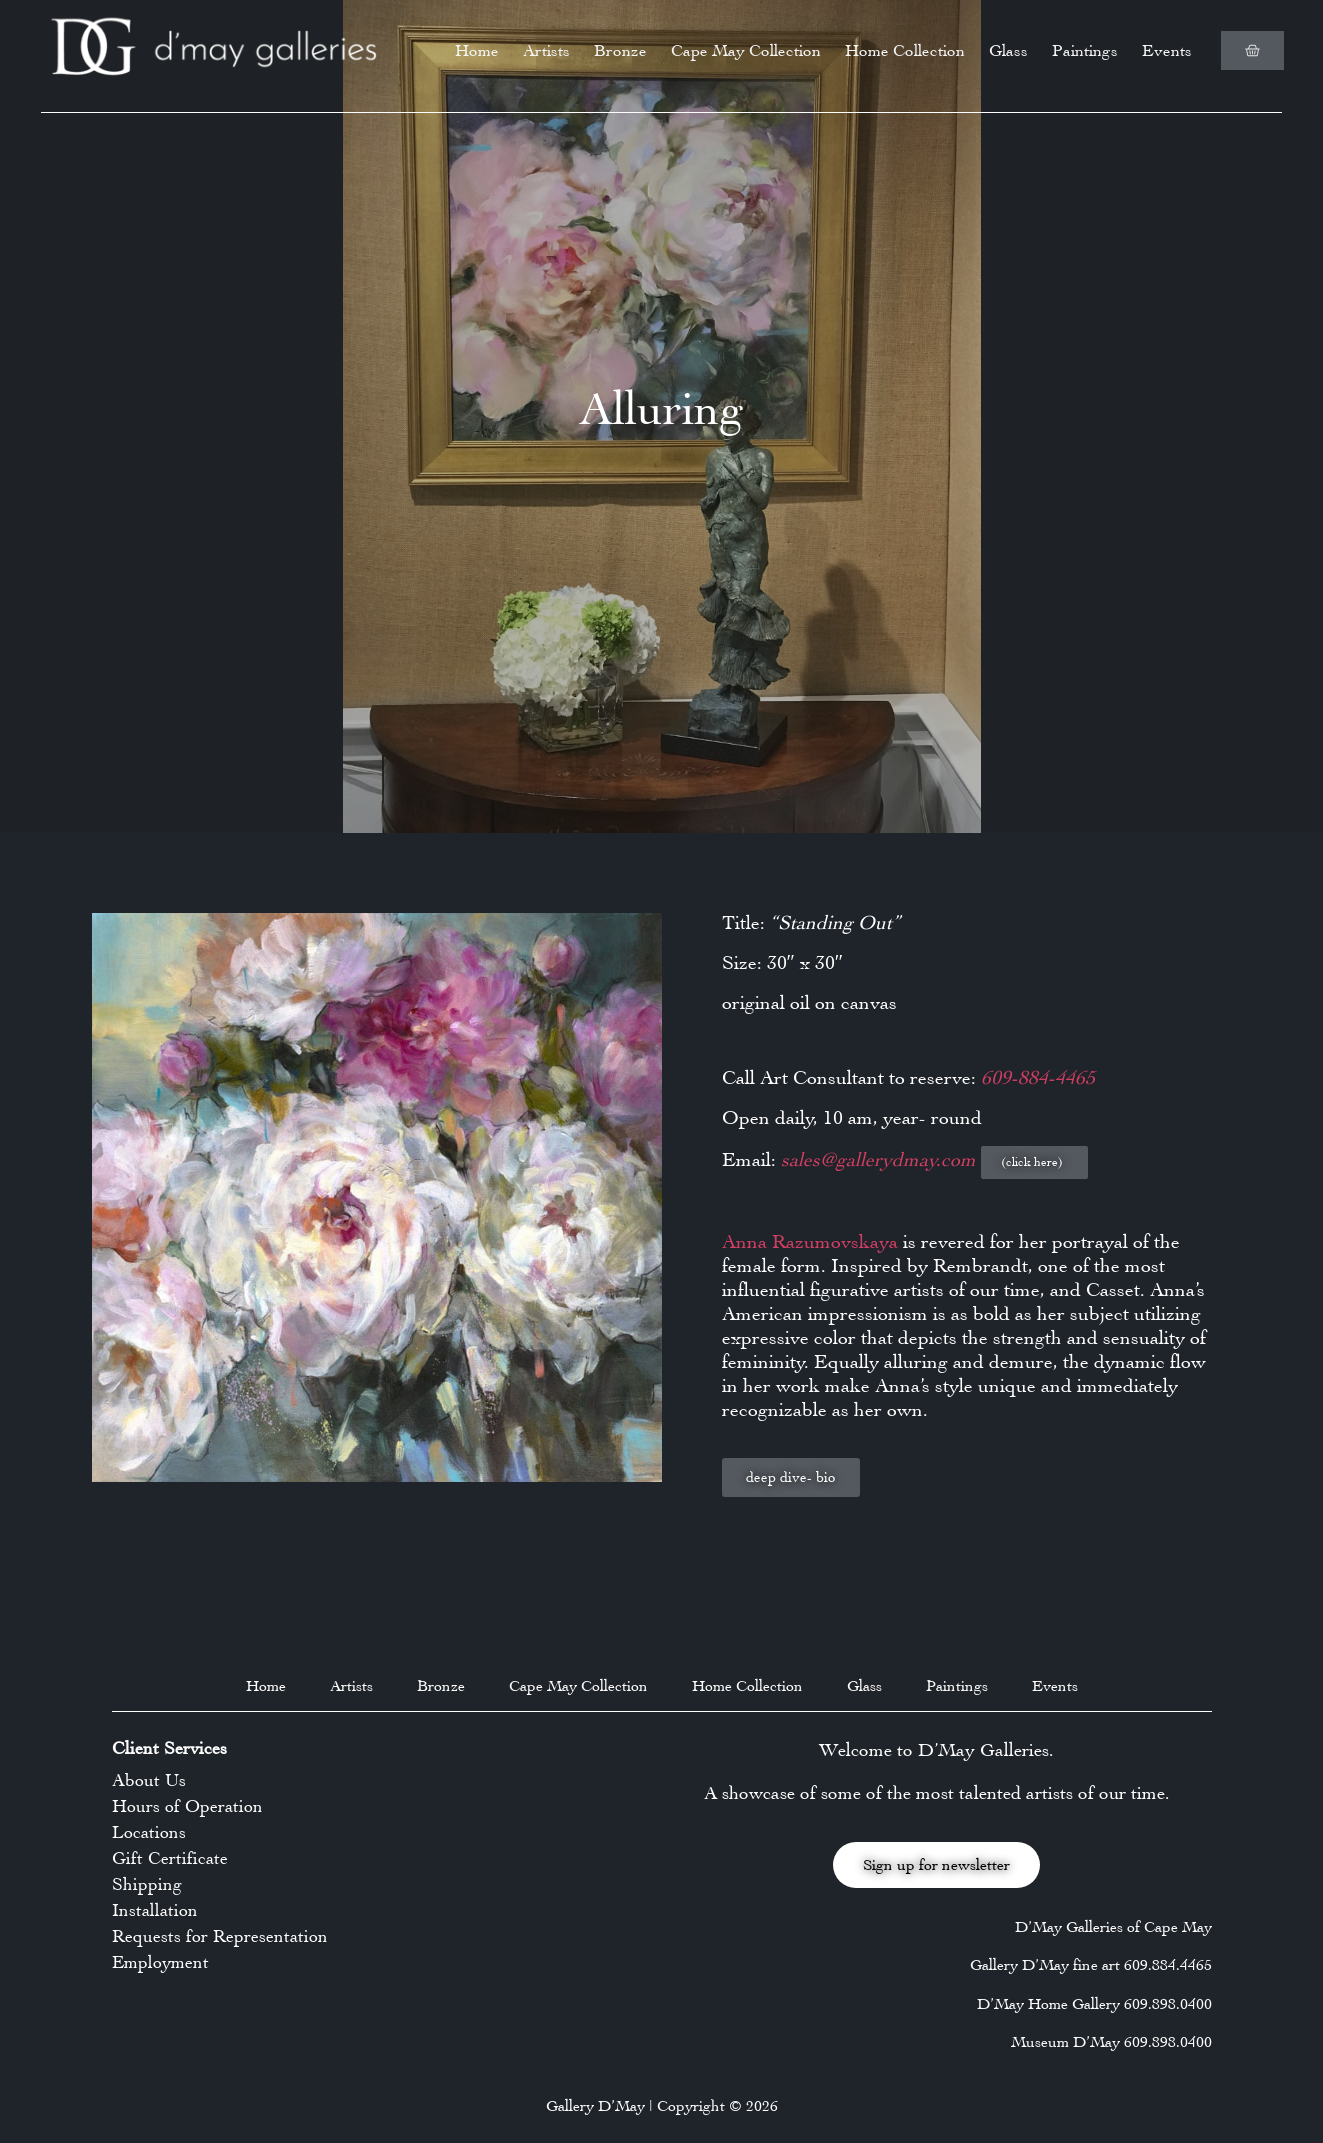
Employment (160, 1962)
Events (1167, 50)
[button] (1034, 1162)
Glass (1008, 50)
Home (477, 50)
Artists (546, 50)
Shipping (147, 1884)
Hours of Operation (187, 1806)
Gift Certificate (170, 1858)
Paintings (1085, 50)
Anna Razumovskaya (810, 1241)
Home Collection (905, 50)
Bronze (620, 50)
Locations (149, 1832)
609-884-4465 (1038, 1077)
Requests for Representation (220, 1936)
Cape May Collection (746, 50)
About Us (149, 1780)
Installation (155, 1910)
